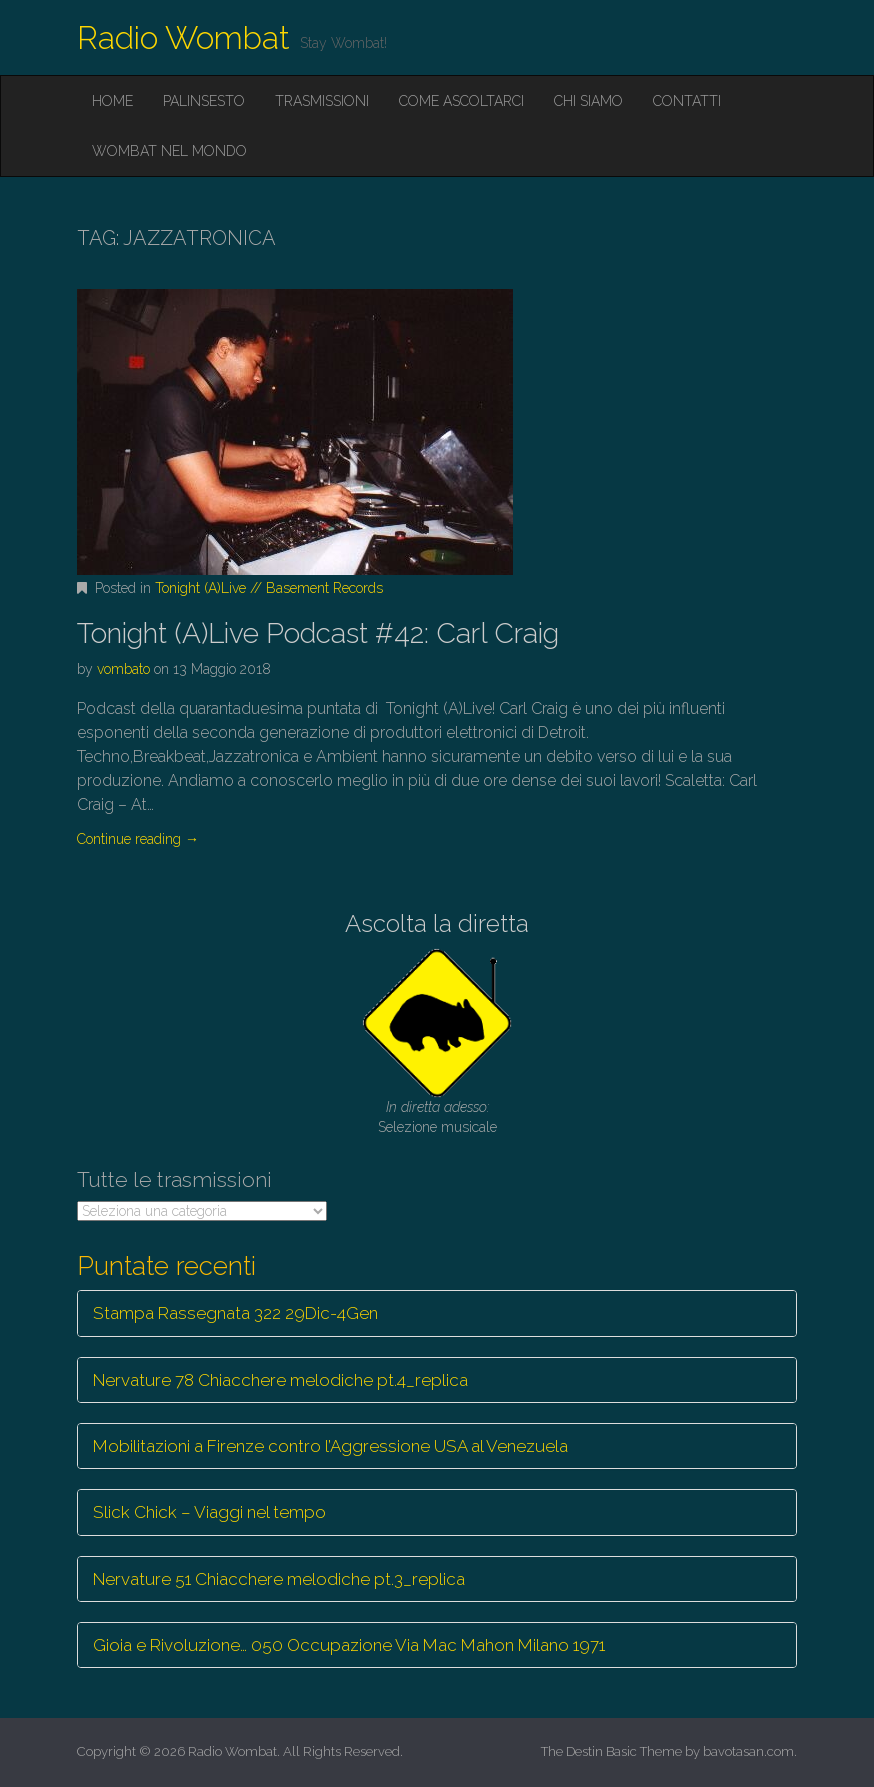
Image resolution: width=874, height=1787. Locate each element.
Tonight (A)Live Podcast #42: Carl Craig (318, 633)
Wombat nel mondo (169, 151)
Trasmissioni (322, 101)
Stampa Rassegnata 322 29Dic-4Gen (235, 1313)
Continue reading (138, 839)
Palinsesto (204, 101)
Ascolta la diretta (437, 923)
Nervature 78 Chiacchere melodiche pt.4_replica (280, 1380)
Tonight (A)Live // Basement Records (269, 588)
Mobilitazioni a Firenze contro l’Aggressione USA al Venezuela (330, 1446)
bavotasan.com (748, 1751)
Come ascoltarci (461, 101)
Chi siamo (588, 101)
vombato (123, 669)
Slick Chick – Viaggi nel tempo (209, 1512)
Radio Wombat (183, 37)
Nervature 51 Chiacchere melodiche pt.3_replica (279, 1579)
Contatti (687, 101)
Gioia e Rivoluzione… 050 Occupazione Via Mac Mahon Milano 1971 (349, 1645)
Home (112, 101)
